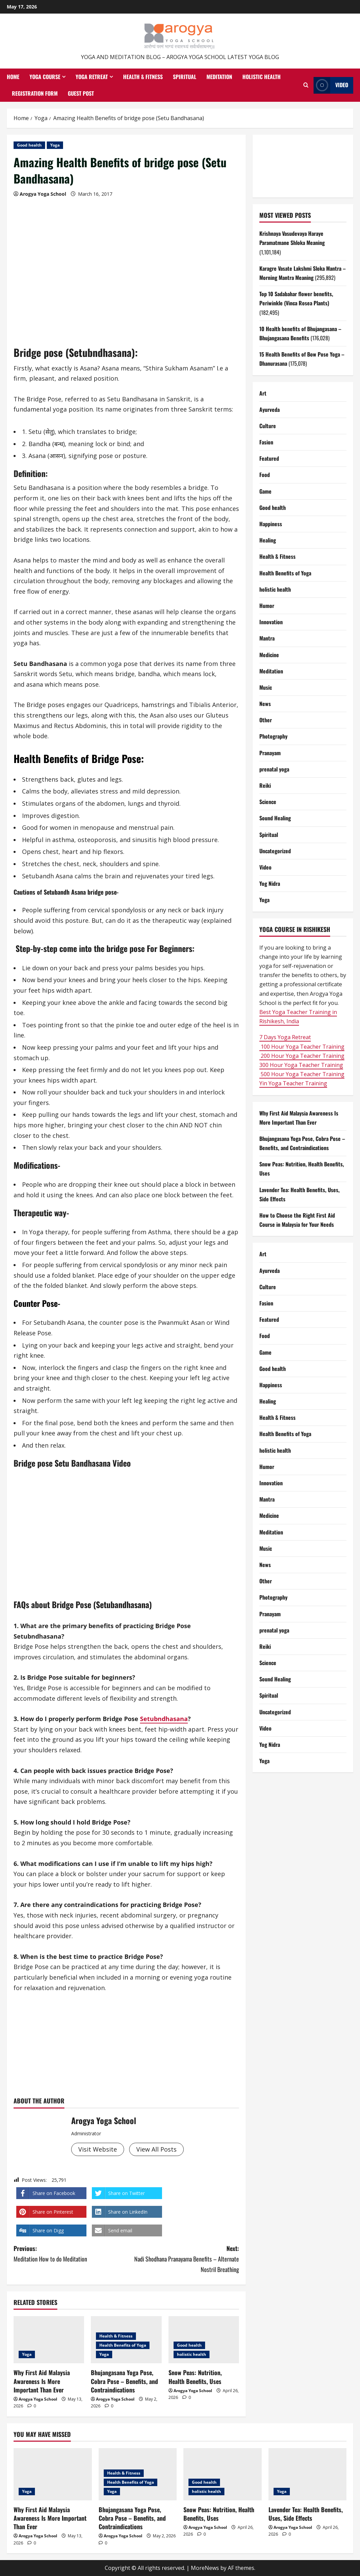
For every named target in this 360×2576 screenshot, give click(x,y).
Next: (182, 2259)
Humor (266, 606)
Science (267, 802)
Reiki (265, 785)
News (265, 704)
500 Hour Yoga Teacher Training (301, 1074)
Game (265, 491)
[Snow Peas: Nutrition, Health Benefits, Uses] (222, 2474)
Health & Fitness (143, 77)
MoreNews (205, 2568)
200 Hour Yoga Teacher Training (301, 1056)
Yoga (55, 145)
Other (265, 720)
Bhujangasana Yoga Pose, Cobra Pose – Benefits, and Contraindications (124, 2381)
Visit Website (97, 2149)
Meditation (219, 77)
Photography (273, 736)
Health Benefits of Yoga (122, 2345)
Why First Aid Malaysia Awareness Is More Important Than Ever (42, 2381)
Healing (267, 540)
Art (262, 393)
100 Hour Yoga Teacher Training (301, 1046)
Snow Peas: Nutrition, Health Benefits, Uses (195, 2376)
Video (265, 867)
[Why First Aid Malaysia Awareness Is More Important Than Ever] (49, 2339)
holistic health (191, 2354)
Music (265, 687)
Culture (267, 426)
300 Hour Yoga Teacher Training (301, 1065)
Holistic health (261, 77)
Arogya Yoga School (43, 194)
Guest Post (81, 93)
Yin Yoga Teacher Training (293, 1083)
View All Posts (156, 2149)
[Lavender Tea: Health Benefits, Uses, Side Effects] (307, 2474)
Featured (269, 458)
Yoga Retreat (92, 77)
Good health (29, 145)
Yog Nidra (269, 883)
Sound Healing (275, 818)
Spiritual (184, 77)
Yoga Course (44, 77)
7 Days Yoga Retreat (285, 1037)
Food (264, 475)
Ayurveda (269, 409)
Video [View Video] (331, 85)
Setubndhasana (164, 1719)
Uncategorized (275, 851)
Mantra (267, 638)
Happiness (270, 524)
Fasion (266, 442)
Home (13, 77)
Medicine (269, 655)
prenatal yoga (274, 769)
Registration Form (35, 93)
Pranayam (270, 753)
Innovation (271, 622)
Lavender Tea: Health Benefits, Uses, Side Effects (305, 2513)
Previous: (70, 2254)
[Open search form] (305, 85)
